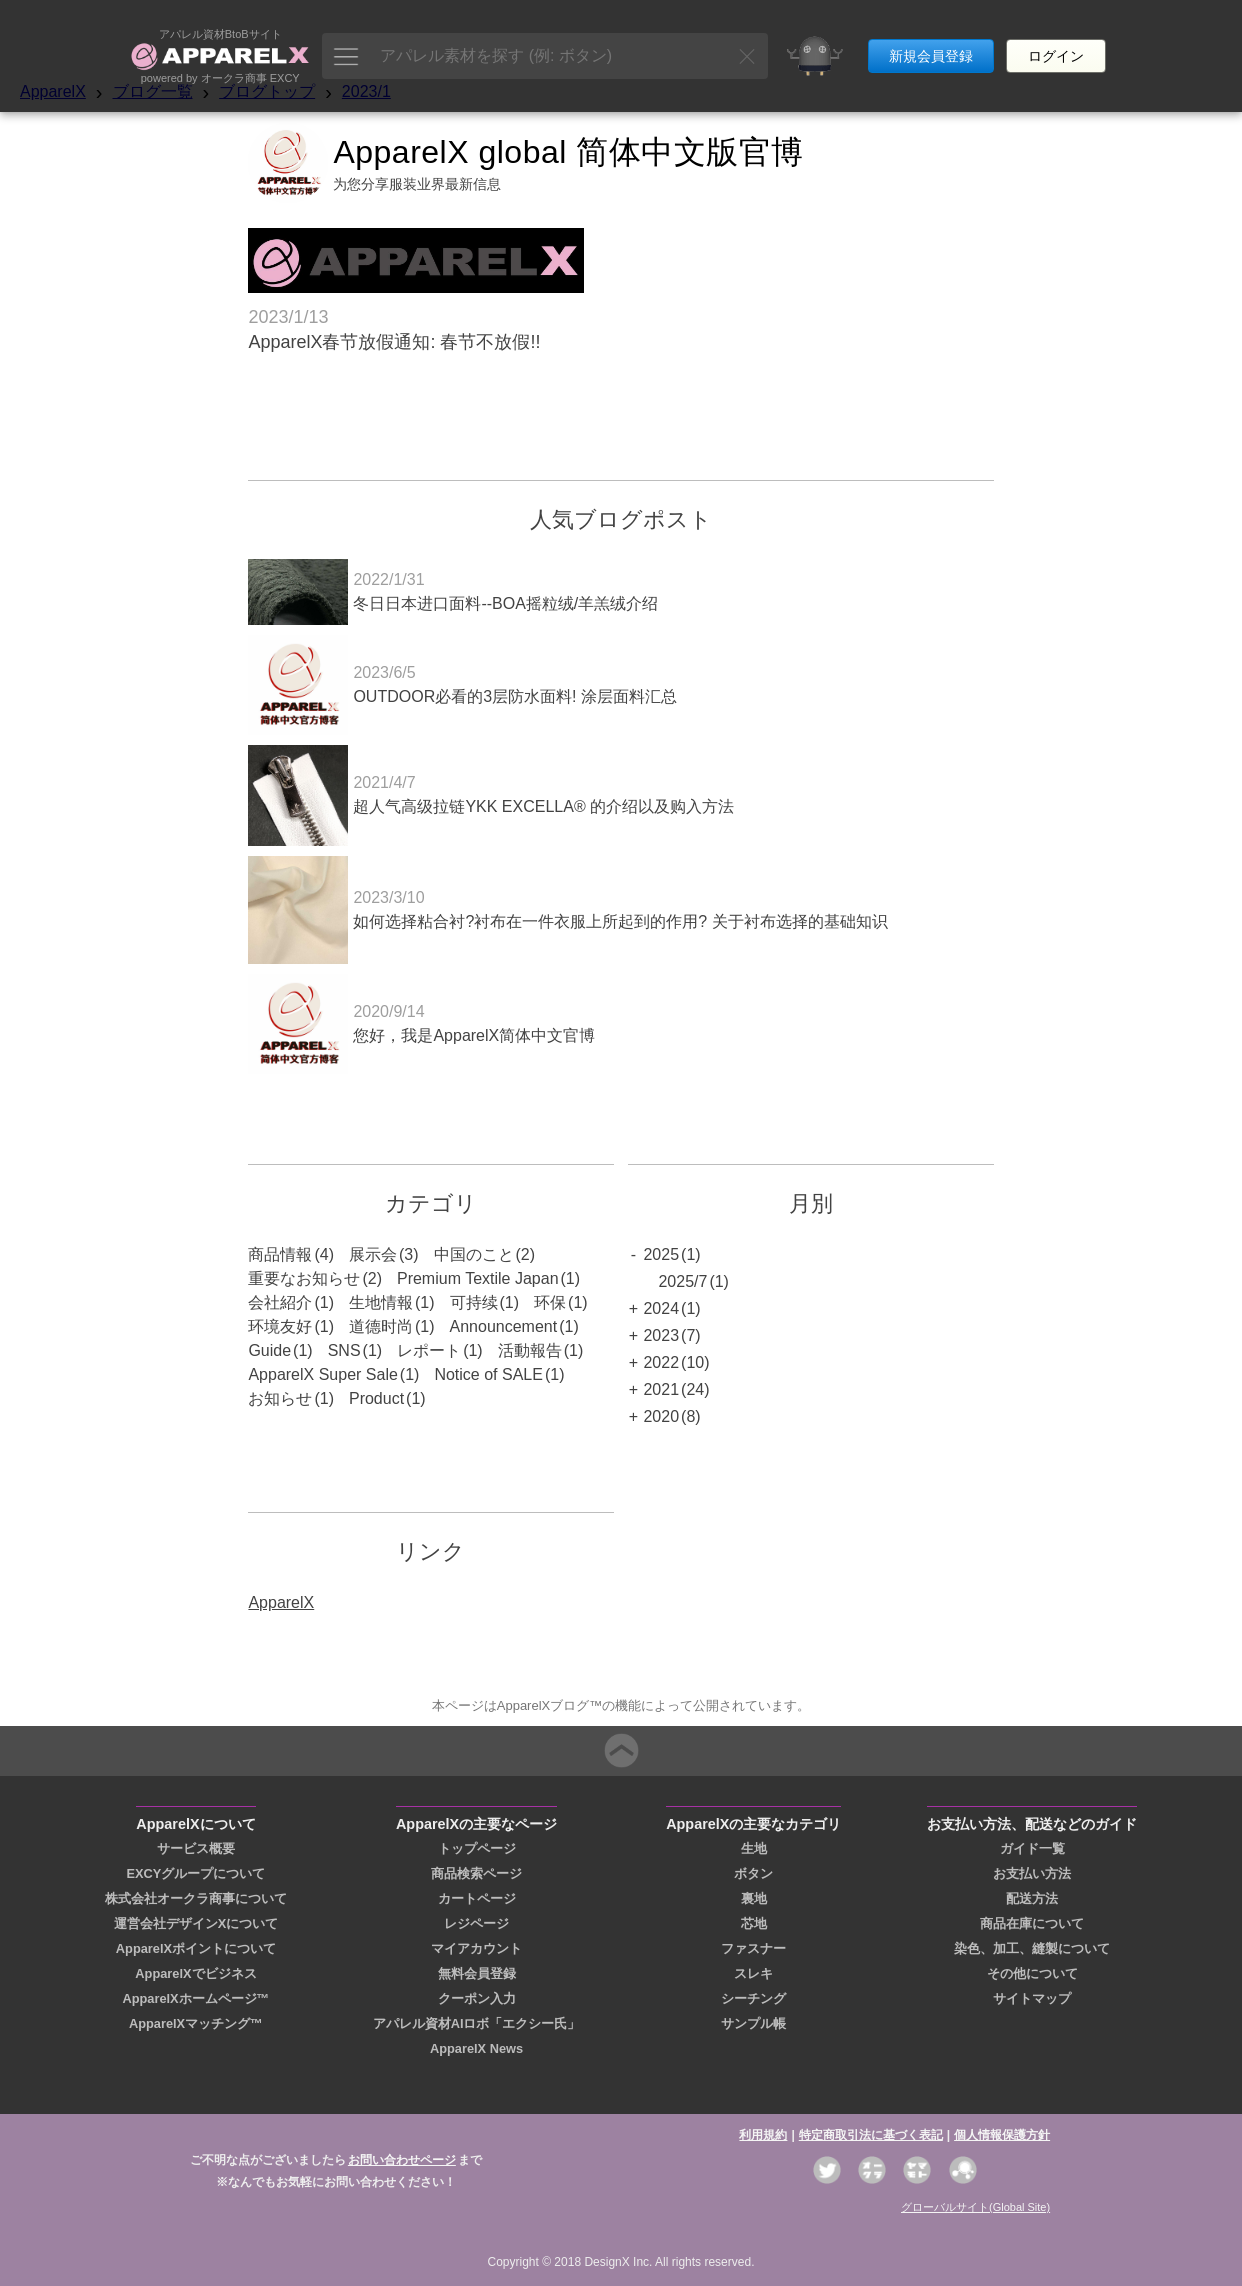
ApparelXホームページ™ (195, 1998)
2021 (661, 1389)
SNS (344, 1350)
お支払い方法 (1032, 1873)
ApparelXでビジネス (195, 1973)
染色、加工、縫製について (1032, 1948)
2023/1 (366, 91)
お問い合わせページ (402, 2160)
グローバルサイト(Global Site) (975, 2207)
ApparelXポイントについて (196, 1948)
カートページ (477, 1898)
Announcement (504, 1326)
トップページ (477, 1848)
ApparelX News (476, 2048)
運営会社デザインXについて (196, 1923)
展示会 (373, 1254)
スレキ (753, 1973)
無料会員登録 (477, 1973)
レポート (429, 1350)
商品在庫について (1032, 1923)
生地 (754, 1848)
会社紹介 (280, 1302)
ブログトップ (267, 91)
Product (376, 1398)
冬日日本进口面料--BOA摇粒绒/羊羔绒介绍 (505, 603)
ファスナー (753, 1948)
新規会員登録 (931, 38)
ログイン (1056, 38)
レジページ (476, 1923)
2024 (661, 1308)
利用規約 (763, 2135)
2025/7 (682, 1281)
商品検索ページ (476, 1873)
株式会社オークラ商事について (196, 1898)
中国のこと (474, 1254)
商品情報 (280, 1254)
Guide (269, 1350)
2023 (661, 1335)
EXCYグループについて (196, 1873)
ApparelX (53, 91)
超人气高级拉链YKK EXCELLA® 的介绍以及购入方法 (543, 806)
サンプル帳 (753, 2023)
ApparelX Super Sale (322, 1374)
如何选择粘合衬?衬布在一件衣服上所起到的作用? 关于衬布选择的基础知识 (620, 921)
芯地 (754, 1923)
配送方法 (1032, 1898)
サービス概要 (196, 1848)
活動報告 (530, 1350)
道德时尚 (381, 1326)
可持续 (474, 1302)
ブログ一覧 (153, 91)
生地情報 (381, 1302)
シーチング (753, 1998)
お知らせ (280, 1398)
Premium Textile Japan (478, 1278)
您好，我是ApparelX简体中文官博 (474, 1035)
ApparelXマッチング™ (196, 2023)
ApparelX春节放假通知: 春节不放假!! (394, 342)
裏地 (754, 1898)
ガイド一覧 (1032, 1848)
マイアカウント (476, 1948)
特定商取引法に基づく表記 (871, 2135)
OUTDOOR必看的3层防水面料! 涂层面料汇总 (515, 696)
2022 (661, 1362)
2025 (661, 1254)
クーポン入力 (477, 1998)
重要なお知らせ (304, 1278)
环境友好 (280, 1326)
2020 (661, 1416)
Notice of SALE (488, 1374)
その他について (1032, 1973)
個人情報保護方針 (1002, 2135)
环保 (550, 1302)
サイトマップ (1032, 1998)
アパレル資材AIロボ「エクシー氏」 (477, 2023)
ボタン (753, 1873)
